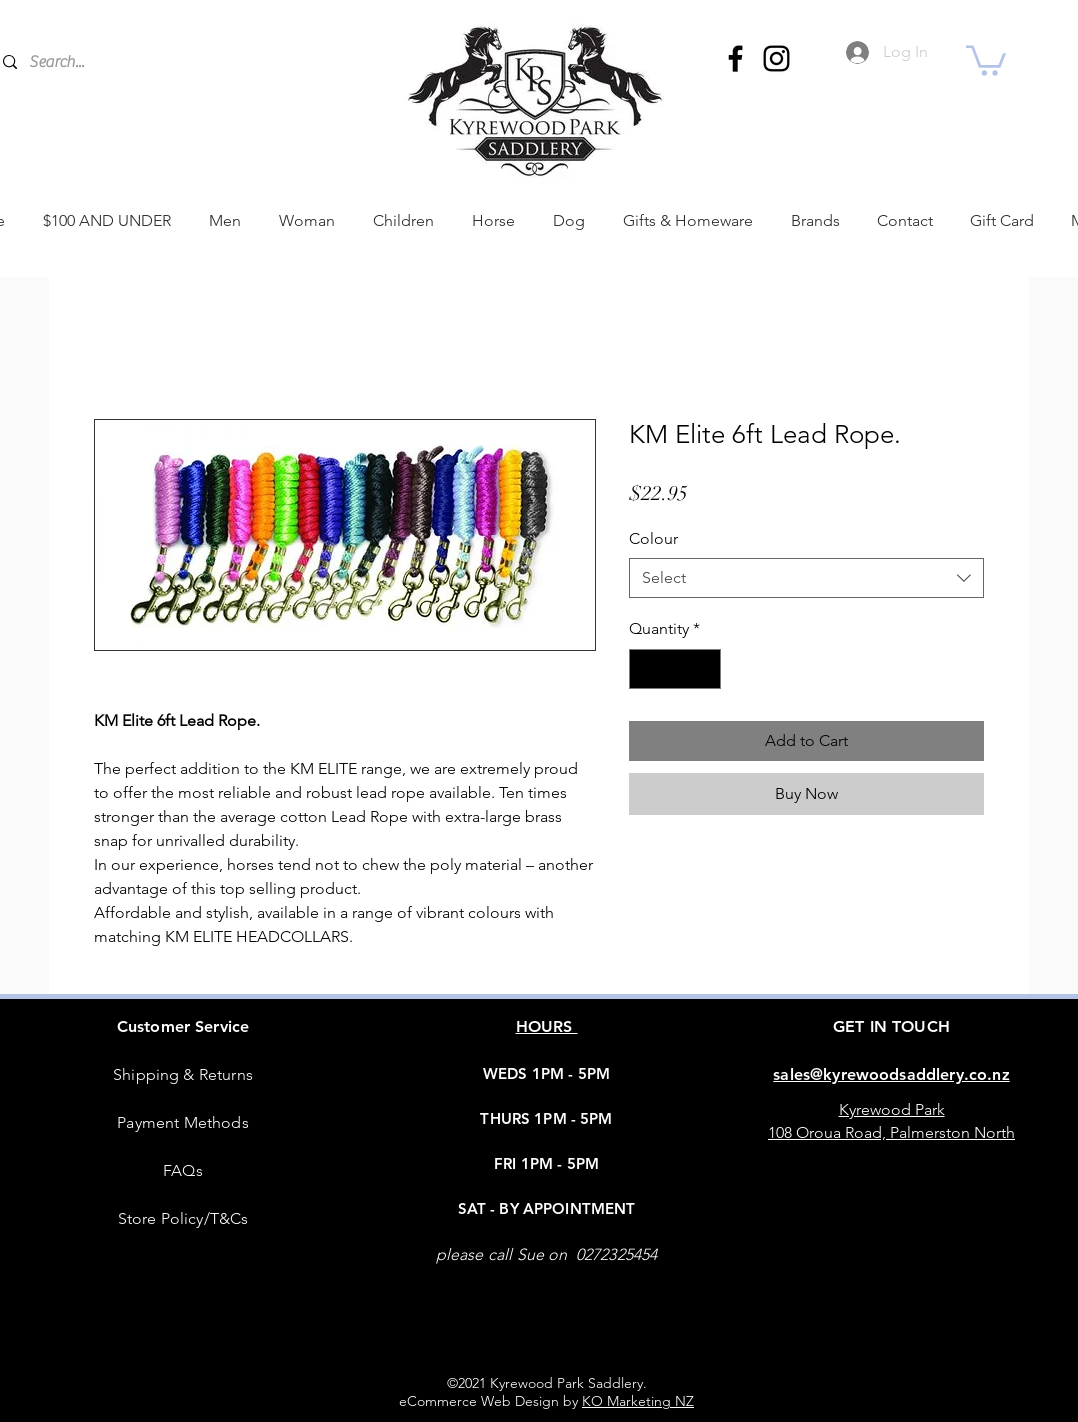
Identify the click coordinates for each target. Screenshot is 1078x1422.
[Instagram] (776, 58)
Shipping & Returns (183, 1074)
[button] (986, 59)
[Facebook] (735, 58)
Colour (653, 538)
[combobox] (806, 578)
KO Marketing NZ (638, 1401)
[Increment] (704, 669)
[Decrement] (646, 669)
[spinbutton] (675, 669)
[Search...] (168, 62)
